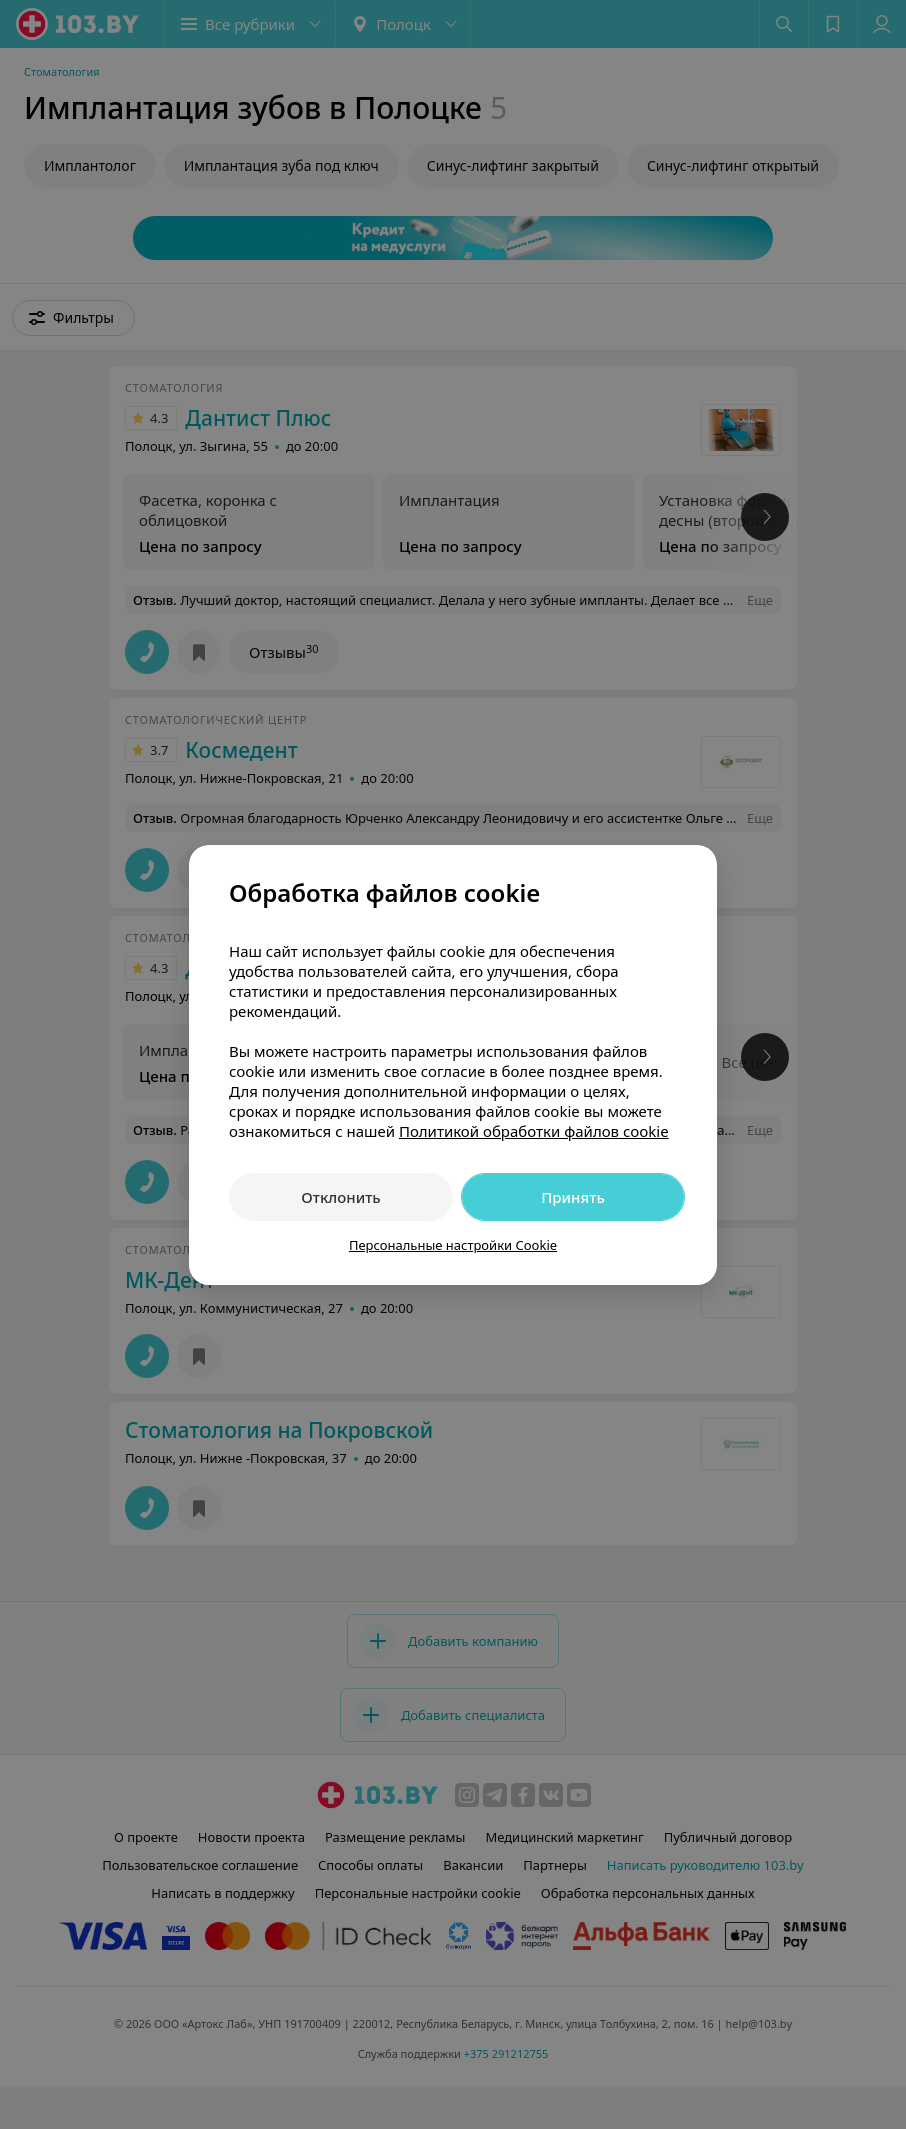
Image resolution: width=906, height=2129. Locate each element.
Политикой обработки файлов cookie (534, 1131)
